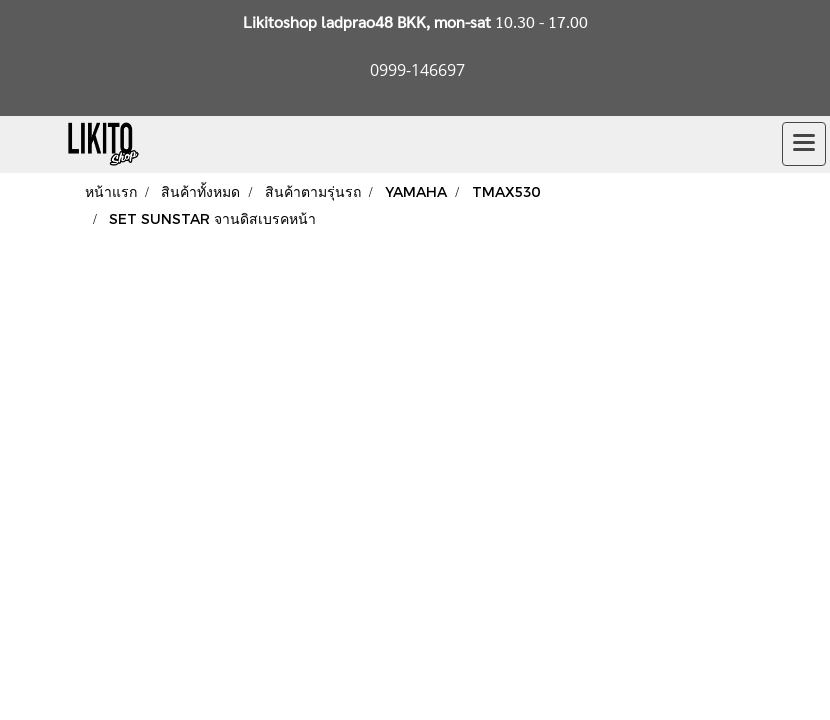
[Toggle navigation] (804, 144)
